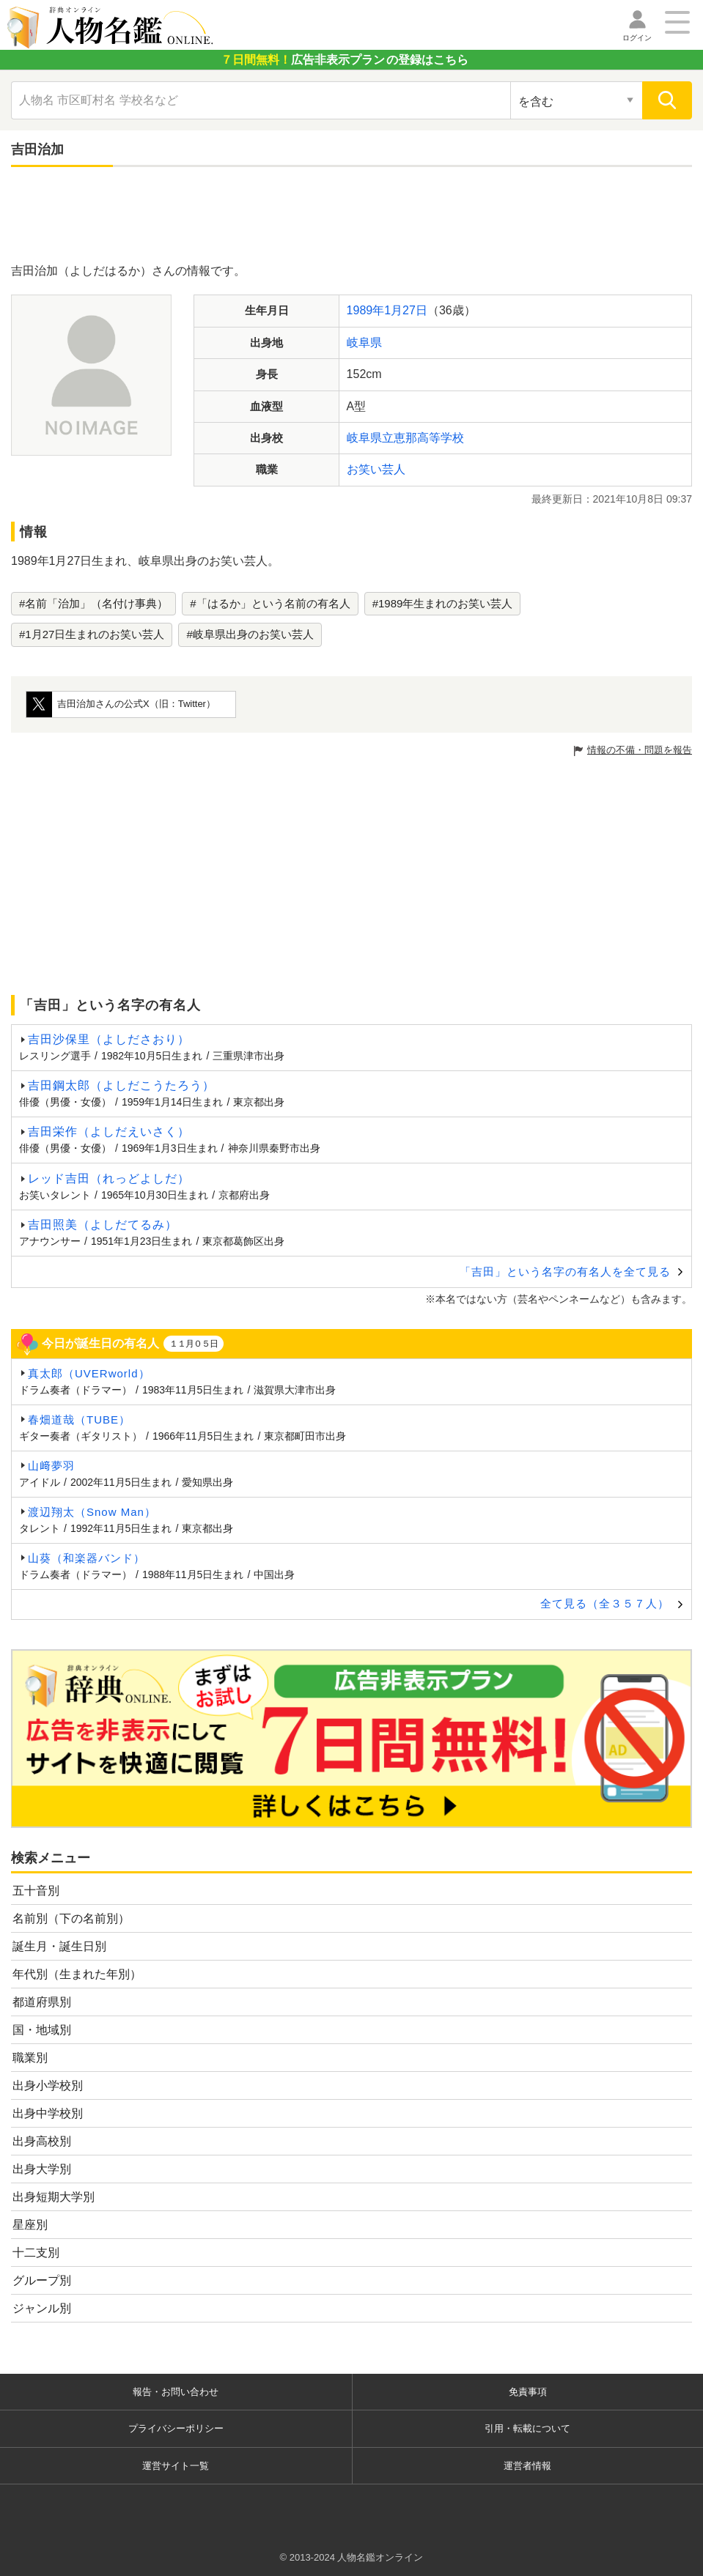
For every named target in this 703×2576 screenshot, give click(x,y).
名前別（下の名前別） (71, 1918)
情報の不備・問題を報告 (639, 749)
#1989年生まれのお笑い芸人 (442, 603)
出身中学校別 (47, 2113)
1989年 (366, 310)
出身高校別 (41, 2141)
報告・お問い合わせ (175, 2391)
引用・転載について (527, 2428)
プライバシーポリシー (176, 2428)
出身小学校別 (47, 2085)
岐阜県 (364, 342)
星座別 (30, 2224)
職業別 (30, 2057)
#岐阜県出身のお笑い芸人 (249, 634)
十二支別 (35, 2252)
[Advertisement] (351, 218)
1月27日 (405, 310)
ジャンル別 (41, 2308)
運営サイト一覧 (175, 2465)
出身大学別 (41, 2169)
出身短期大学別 (53, 2197)
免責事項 (528, 2391)
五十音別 (35, 1890)
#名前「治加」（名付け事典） (93, 603)
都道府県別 (41, 2002)
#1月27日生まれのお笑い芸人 (91, 634)
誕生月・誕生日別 (59, 1946)
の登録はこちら (344, 59)
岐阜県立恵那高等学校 (405, 438)
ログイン (637, 38)
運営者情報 (527, 2465)
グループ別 (41, 2280)
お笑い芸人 (376, 469)
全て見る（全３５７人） (604, 1603)
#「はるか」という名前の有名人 (270, 603)
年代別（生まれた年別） (76, 1974)
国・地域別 (41, 2030)
